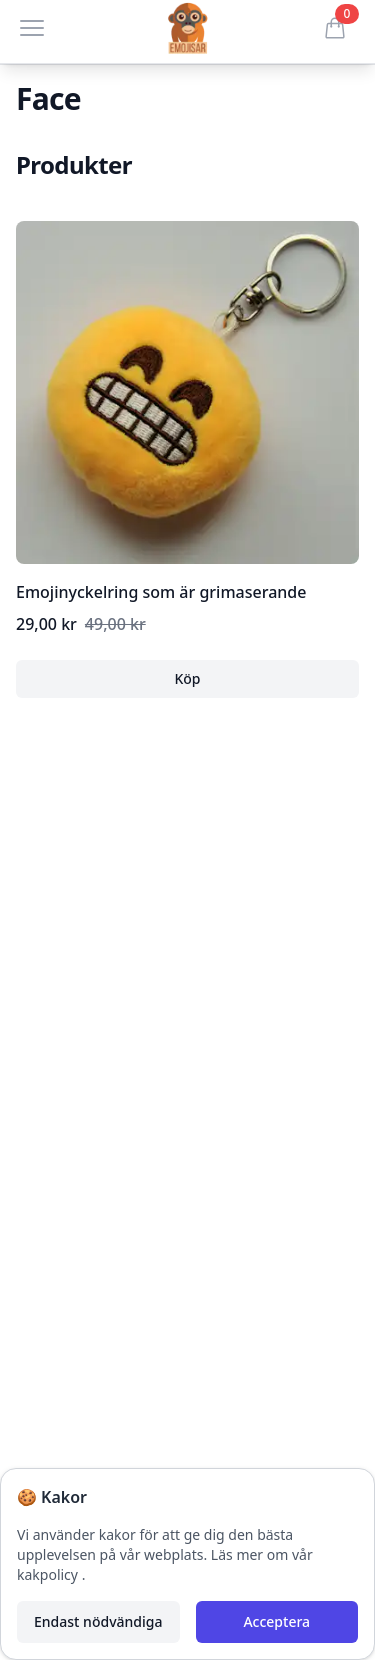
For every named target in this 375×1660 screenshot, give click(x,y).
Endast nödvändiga (98, 1621)
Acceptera (276, 1621)
